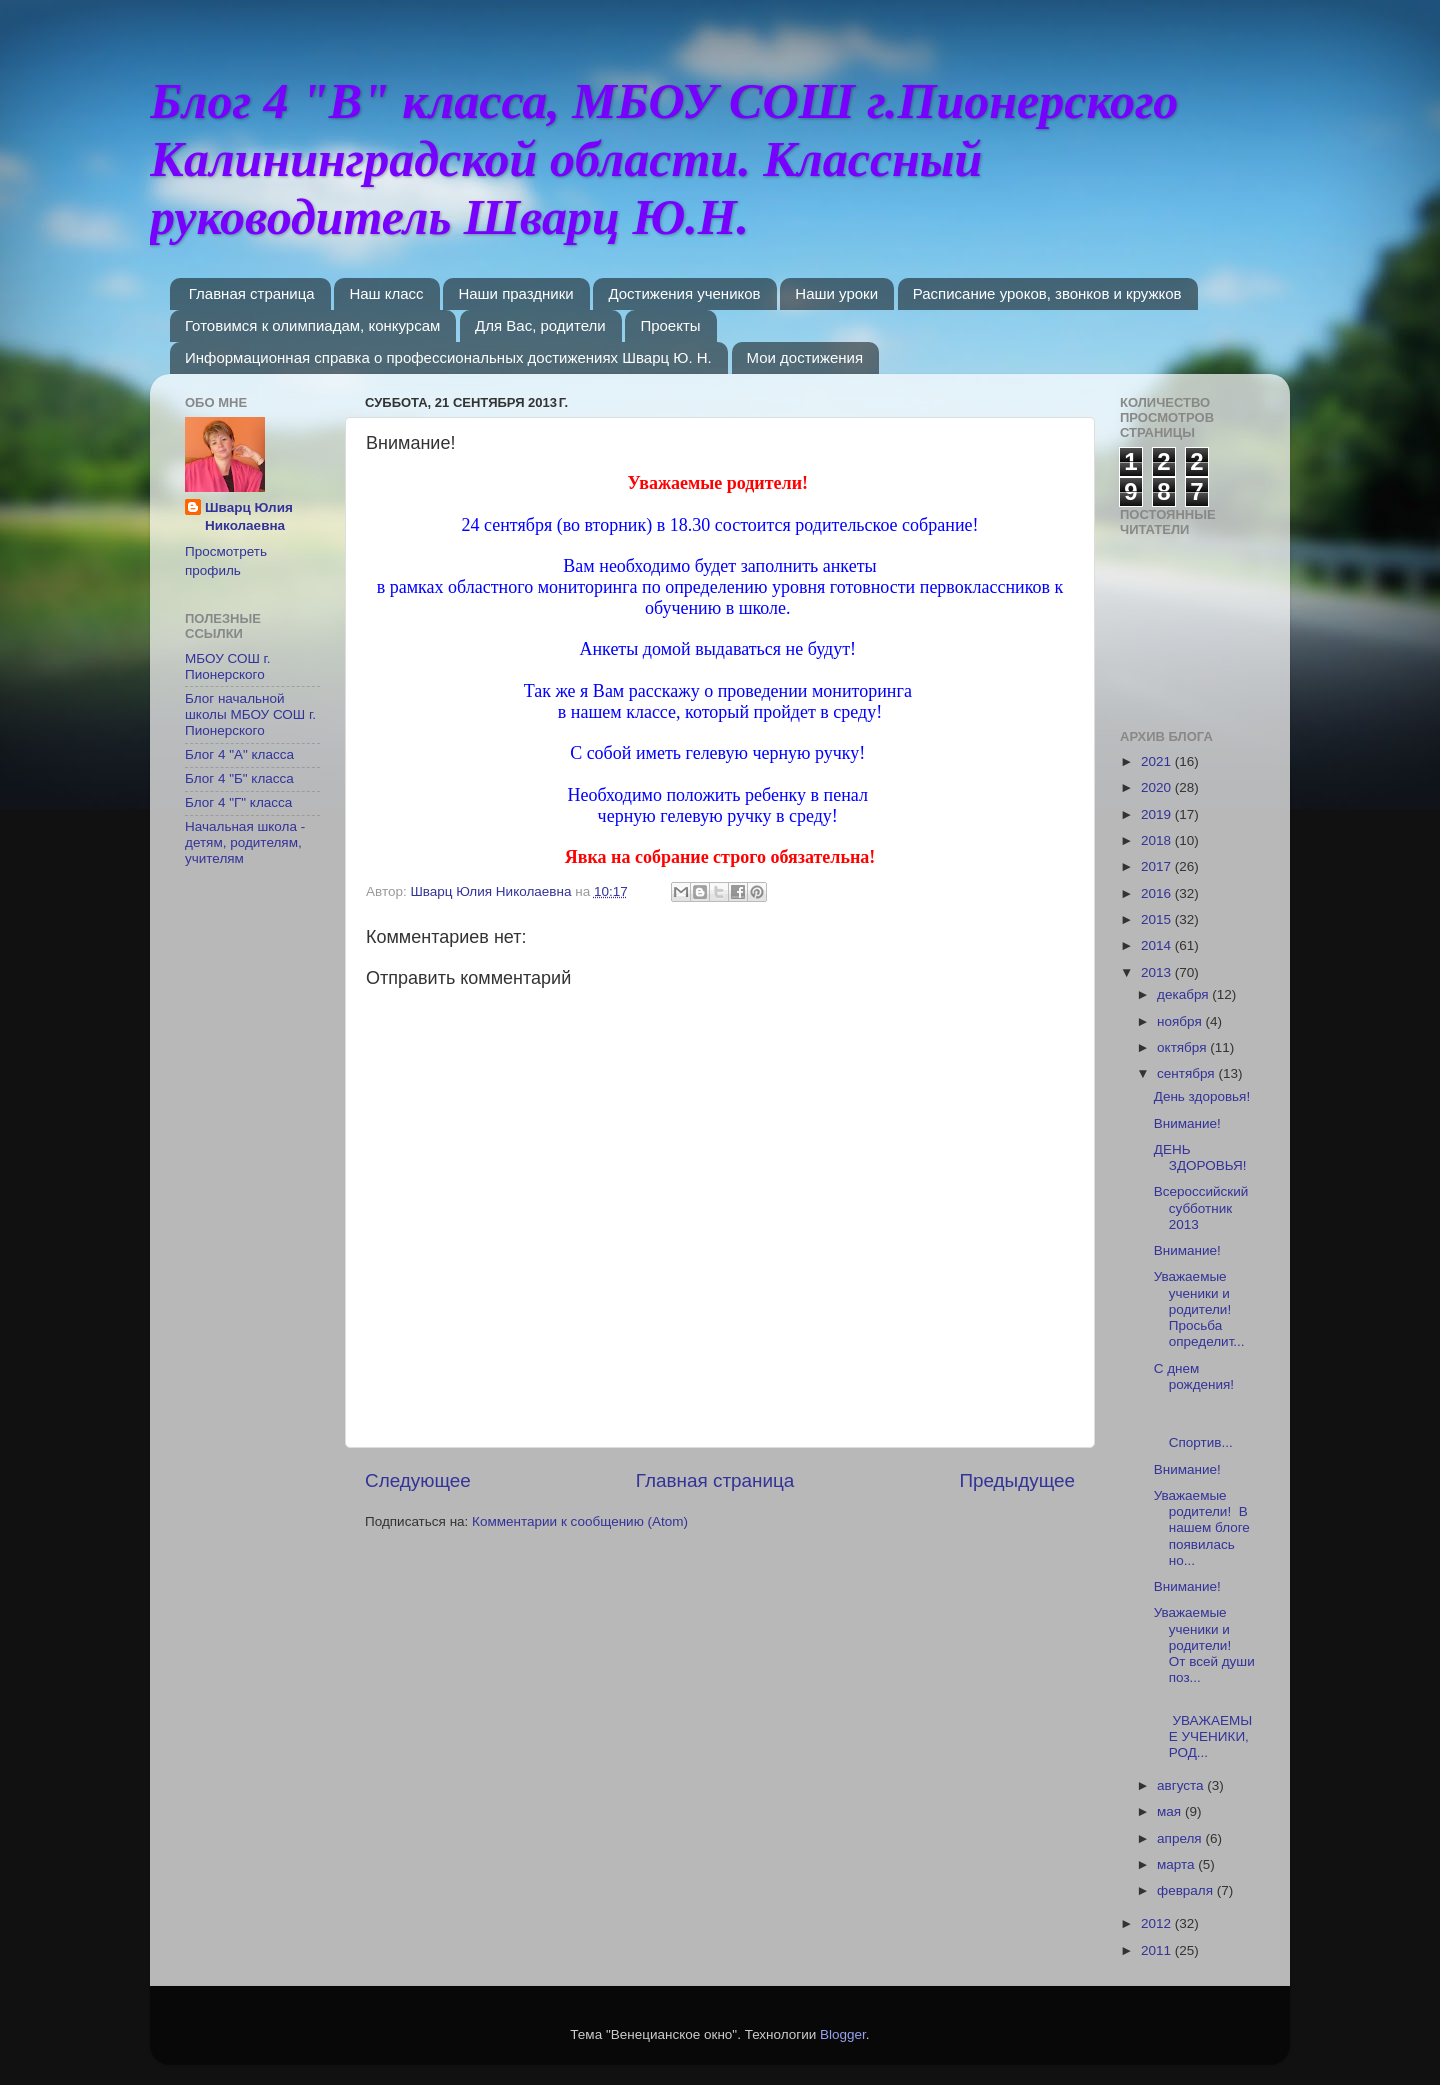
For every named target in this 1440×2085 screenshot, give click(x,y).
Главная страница (252, 293)
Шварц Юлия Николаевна (249, 517)
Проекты (670, 325)
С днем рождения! (1194, 1376)
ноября (1181, 1021)
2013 (1158, 972)
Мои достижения (805, 357)
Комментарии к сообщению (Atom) (580, 1521)
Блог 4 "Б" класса (239, 778)
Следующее (418, 1480)
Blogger (843, 2034)
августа (1182, 1785)
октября (1183, 1047)
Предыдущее (1017, 1480)
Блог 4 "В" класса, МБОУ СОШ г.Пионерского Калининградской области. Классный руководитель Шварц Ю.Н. (664, 159)
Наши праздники (515, 293)
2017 (1158, 866)
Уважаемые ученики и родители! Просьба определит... (1199, 1309)
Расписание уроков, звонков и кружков (1047, 293)
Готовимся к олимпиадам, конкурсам (312, 325)
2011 (1158, 1950)
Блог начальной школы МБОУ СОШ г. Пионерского (250, 714)
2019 (1158, 814)
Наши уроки (836, 293)
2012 (1158, 1923)
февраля (1187, 1890)
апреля (1181, 1838)
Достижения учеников (684, 293)
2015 (1158, 919)
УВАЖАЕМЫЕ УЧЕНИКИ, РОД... (1203, 1728)
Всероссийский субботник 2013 (1201, 1207)
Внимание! (1187, 1123)
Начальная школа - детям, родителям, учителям (245, 842)
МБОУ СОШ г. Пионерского (228, 666)
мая (1171, 1811)
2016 (1158, 893)
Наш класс (386, 293)
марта (1177, 1864)
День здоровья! (1202, 1096)
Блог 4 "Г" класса (238, 802)
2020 (1158, 787)
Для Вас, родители (540, 325)
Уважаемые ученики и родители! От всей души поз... (1204, 1645)
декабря (1184, 994)
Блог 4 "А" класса (239, 754)
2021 (1158, 761)
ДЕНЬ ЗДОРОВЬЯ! (1200, 1157)
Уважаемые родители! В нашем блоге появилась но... (1202, 1528)
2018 (1158, 840)
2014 (1158, 945)
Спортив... (1204, 1426)
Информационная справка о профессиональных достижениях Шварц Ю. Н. (448, 357)
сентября (1187, 1073)
